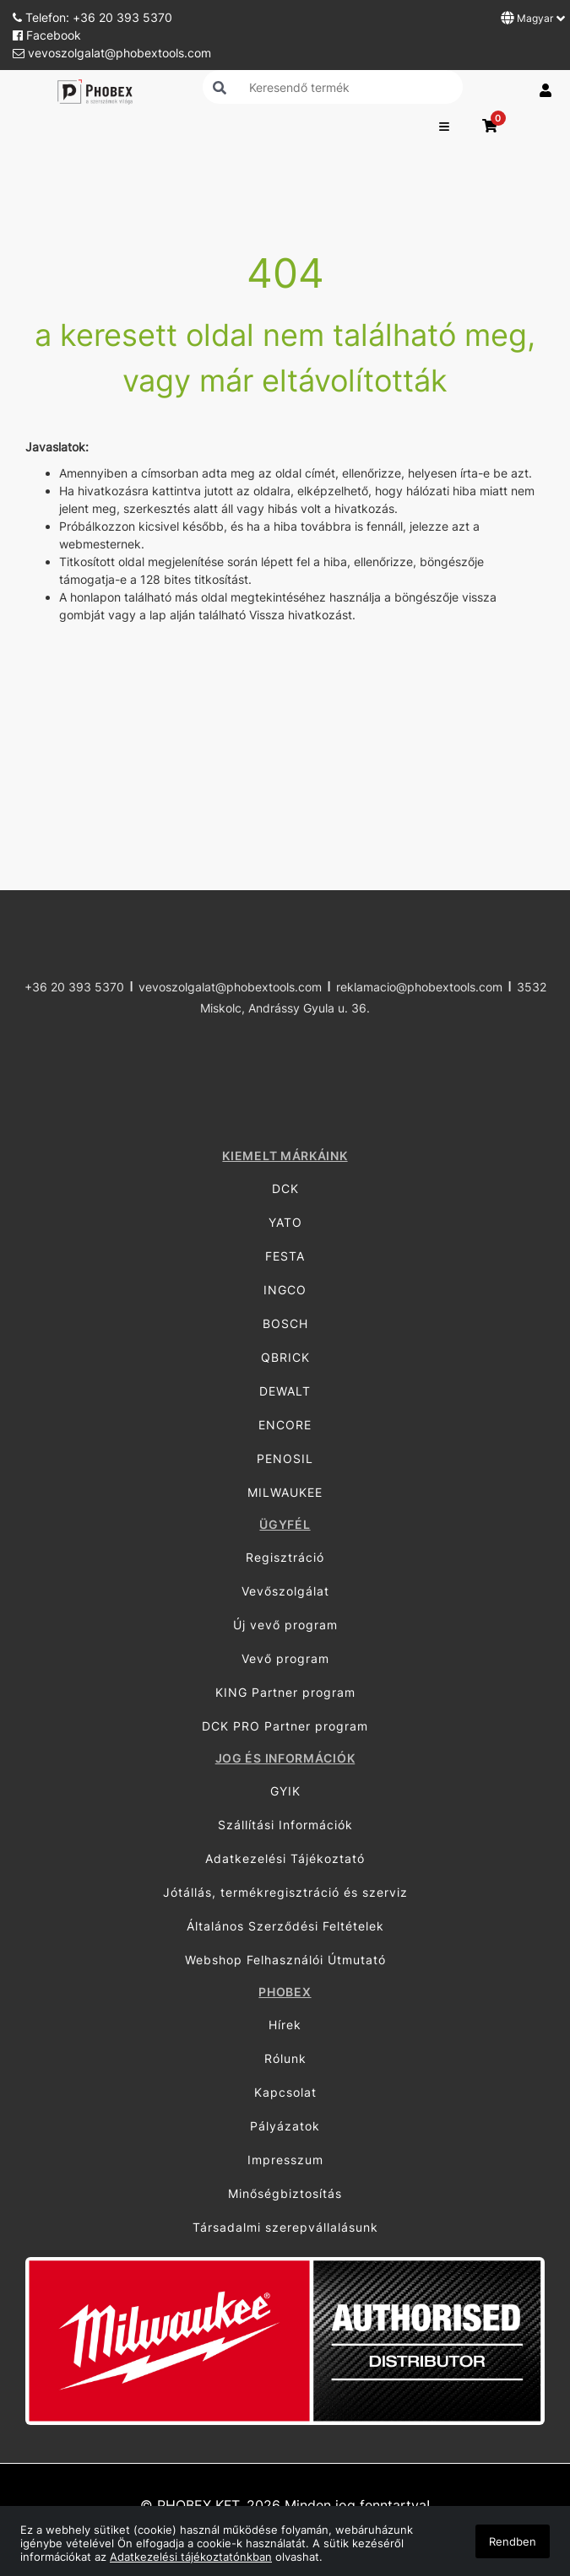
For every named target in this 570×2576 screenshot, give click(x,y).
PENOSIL (285, 1458)
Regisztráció (285, 1557)
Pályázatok (285, 2126)
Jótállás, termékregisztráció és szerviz (285, 1892)
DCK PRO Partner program (285, 1726)
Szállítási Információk (285, 1824)
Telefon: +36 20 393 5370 (92, 17)
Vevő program (285, 1658)
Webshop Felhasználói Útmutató (285, 1959)
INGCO (285, 1290)
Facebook (47, 35)
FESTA (285, 1256)
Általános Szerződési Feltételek (285, 1926)
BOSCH (285, 1323)
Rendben (512, 2541)
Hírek (285, 2024)
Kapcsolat (285, 2092)
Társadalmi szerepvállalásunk (285, 2227)
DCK (285, 1188)
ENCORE (285, 1425)
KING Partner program (285, 1692)
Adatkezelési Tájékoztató (285, 1858)
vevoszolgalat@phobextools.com (112, 53)
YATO (285, 1222)
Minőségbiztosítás (285, 2193)
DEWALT (285, 1391)
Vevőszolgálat (285, 1591)
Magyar (533, 17)
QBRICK (285, 1357)
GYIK (285, 1791)
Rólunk (285, 2058)
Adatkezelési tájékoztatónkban (191, 2556)
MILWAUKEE (285, 1492)
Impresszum (285, 2159)
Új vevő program (285, 1624)
